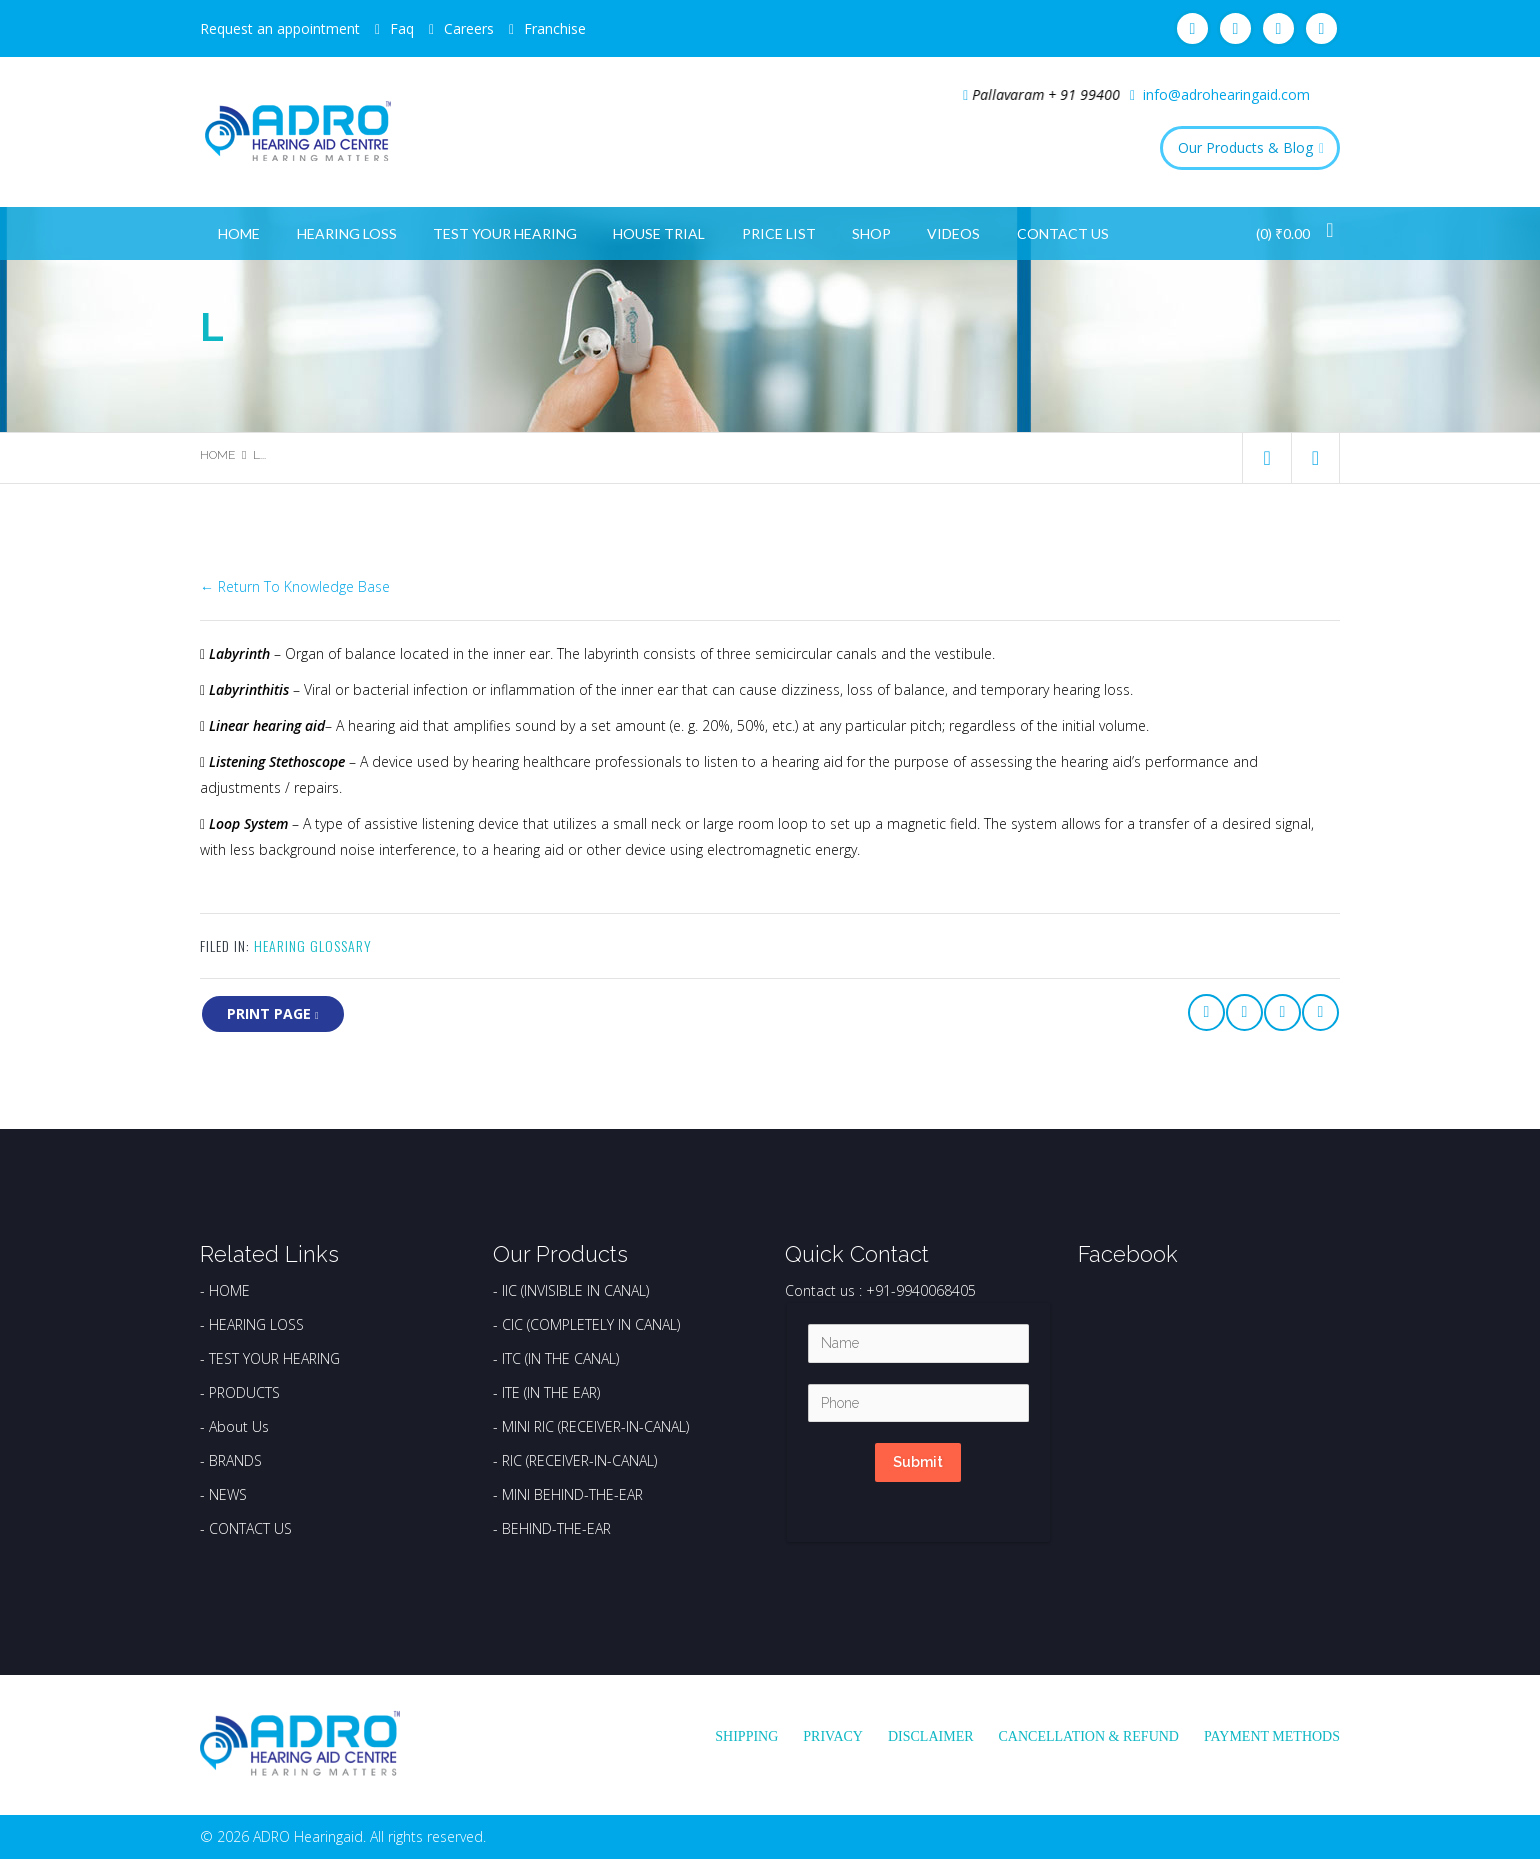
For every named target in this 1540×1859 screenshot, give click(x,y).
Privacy (833, 1736)
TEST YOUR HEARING (274, 1358)
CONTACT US (250, 1528)
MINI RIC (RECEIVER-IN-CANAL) (595, 1426)
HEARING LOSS (256, 1324)
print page (273, 1013)
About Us (239, 1426)
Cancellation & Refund (1089, 1736)
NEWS (228, 1494)
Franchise (555, 28)
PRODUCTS (244, 1392)
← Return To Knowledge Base (295, 586)
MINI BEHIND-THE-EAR (572, 1494)
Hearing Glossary (313, 945)
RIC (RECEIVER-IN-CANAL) (579, 1460)
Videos (953, 233)
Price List (779, 233)
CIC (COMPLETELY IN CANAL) (591, 1324)
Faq (402, 28)
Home (239, 233)
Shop (871, 233)
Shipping (746, 1736)
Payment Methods (1272, 1736)
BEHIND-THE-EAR (556, 1528)
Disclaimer (931, 1736)
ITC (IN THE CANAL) (560, 1358)
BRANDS (235, 1460)
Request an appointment (280, 28)
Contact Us (1063, 233)
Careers (469, 28)
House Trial (659, 233)
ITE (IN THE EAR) (551, 1392)
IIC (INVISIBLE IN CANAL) (575, 1290)
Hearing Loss (347, 233)
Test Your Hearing (505, 233)
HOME (229, 1290)
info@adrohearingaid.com (1226, 94)
